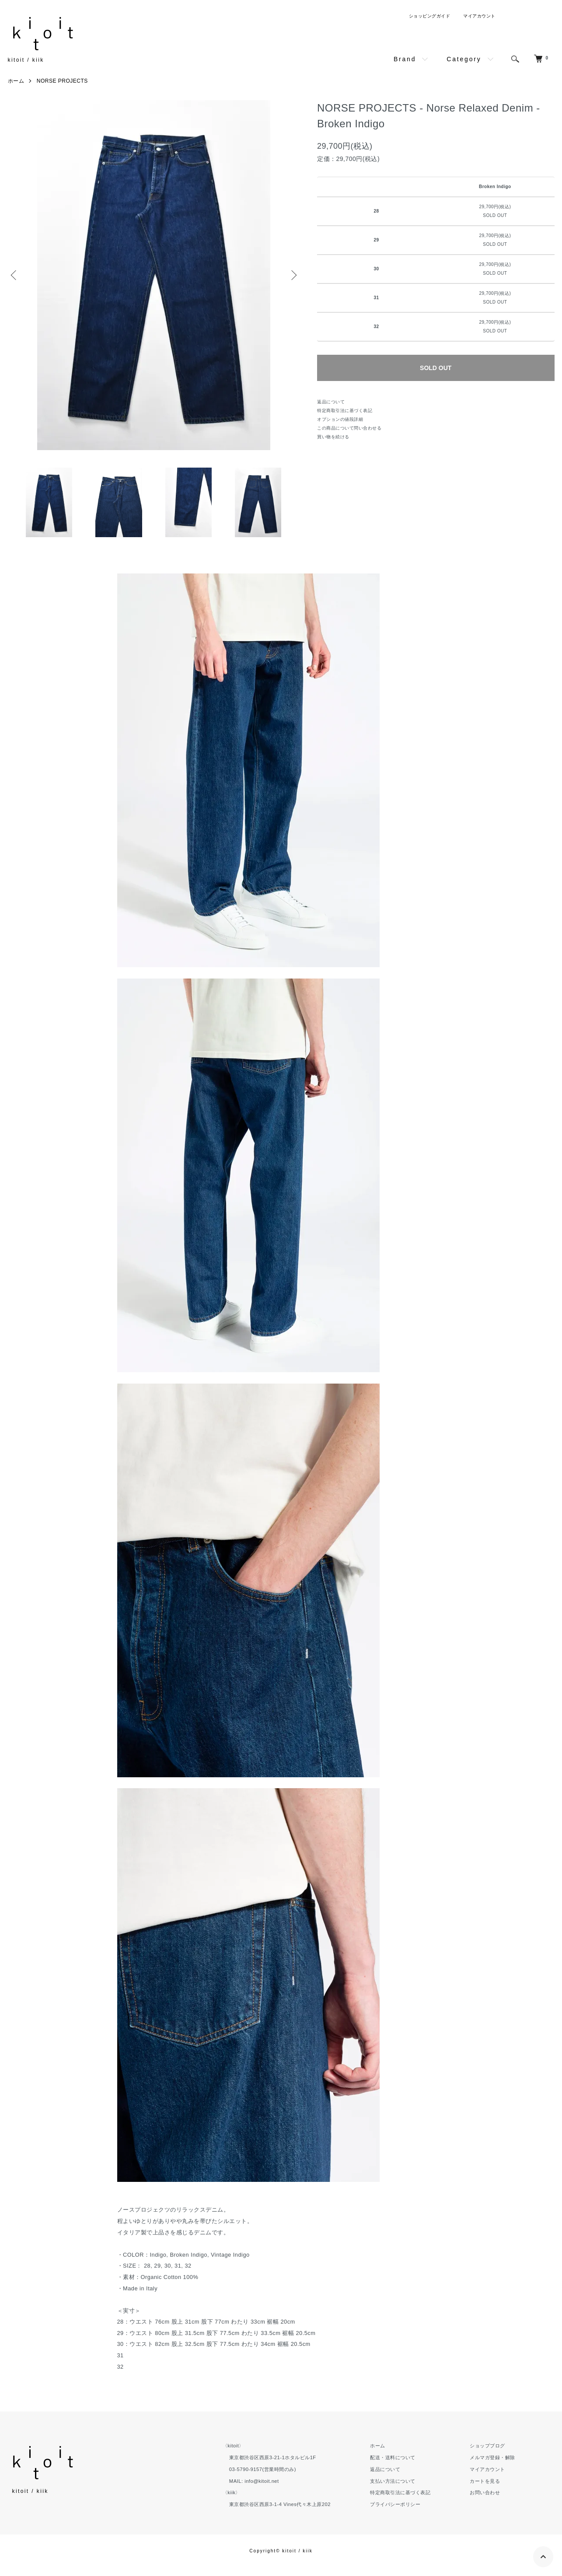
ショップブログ (487, 2445)
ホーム (16, 81)
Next (293, 275)
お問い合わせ (485, 2492)
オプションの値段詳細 (340, 419)
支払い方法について (392, 2481)
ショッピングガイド (429, 16)
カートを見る (485, 2481)
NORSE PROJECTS (62, 81)
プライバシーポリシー (395, 2504)
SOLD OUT (435, 367)
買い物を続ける (333, 436)
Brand (405, 59)
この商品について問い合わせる (349, 428)
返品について (331, 401)
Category (464, 59)
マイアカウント (479, 16)
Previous (14, 275)
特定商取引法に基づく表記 (344, 410)
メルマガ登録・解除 (492, 2457)
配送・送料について (392, 2457)
